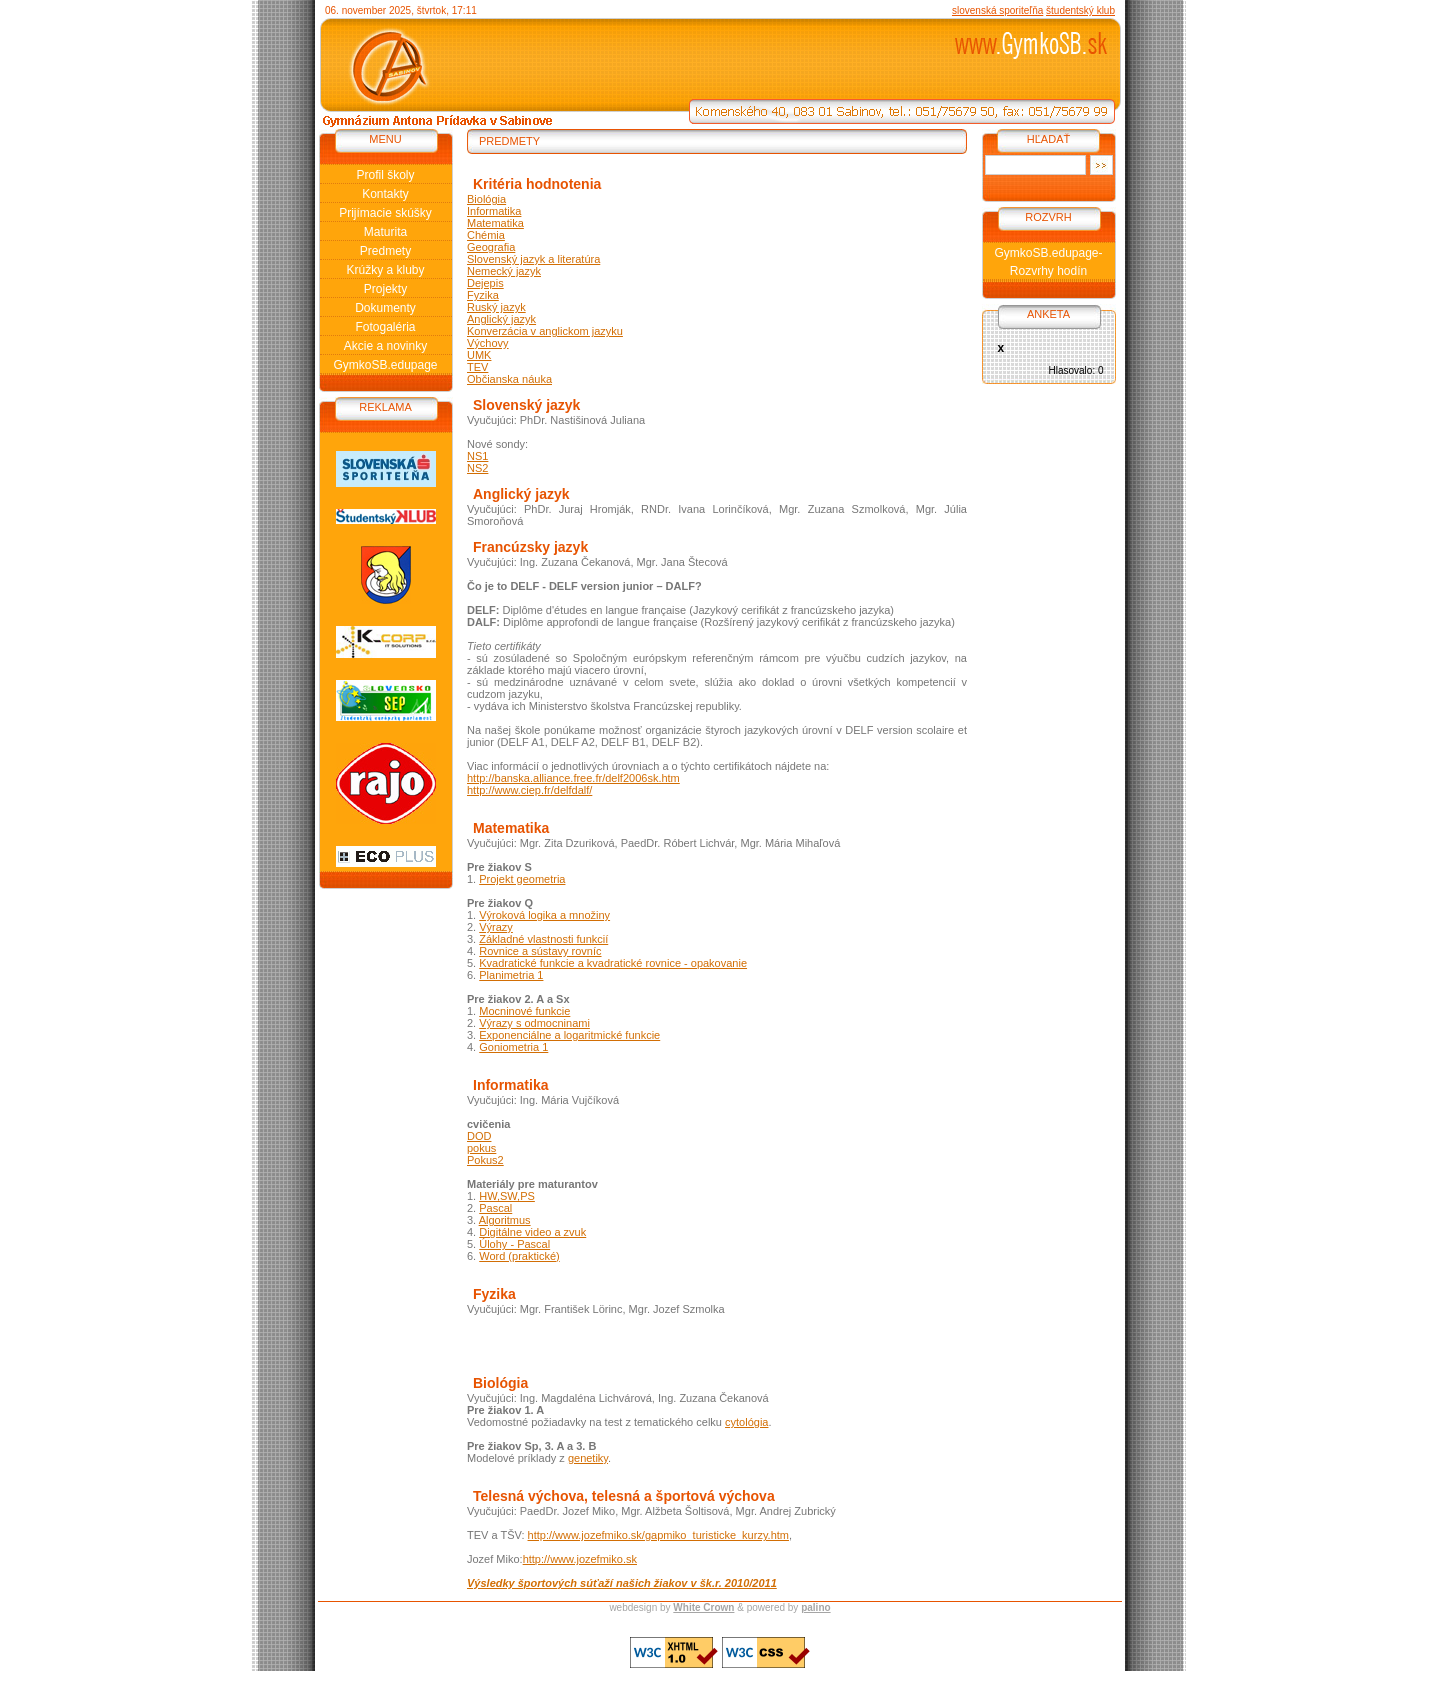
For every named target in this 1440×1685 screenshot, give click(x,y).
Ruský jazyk (496, 307)
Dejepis (485, 283)
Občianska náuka (509, 379)
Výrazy (496, 927)
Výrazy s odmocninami (534, 1023)
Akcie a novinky (385, 346)
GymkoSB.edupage (385, 365)
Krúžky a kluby (385, 270)
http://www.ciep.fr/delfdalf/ (529, 790)
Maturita (385, 232)
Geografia (491, 247)
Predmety (385, 251)
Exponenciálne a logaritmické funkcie (569, 1035)
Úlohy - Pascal (514, 1244)
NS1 (477, 456)
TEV (477, 367)
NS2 (477, 468)
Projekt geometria (522, 879)
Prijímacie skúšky (385, 213)
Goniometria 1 (513, 1047)
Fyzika (483, 295)
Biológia (486, 199)
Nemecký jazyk (504, 271)
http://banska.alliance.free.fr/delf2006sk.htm (573, 778)
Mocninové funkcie (524, 1011)
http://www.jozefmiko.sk (580, 1559)
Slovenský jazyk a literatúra (533, 259)
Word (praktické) (519, 1256)
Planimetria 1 (511, 975)
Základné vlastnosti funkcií (543, 939)
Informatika (494, 211)
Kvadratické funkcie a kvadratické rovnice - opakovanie (613, 963)
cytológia (746, 1422)
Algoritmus (505, 1220)
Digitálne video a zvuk (532, 1232)
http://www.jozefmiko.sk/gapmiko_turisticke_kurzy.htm (658, 1535)
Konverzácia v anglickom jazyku (545, 331)
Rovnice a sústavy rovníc (540, 951)
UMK (479, 355)
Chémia (486, 235)
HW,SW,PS (507, 1196)
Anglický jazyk (501, 319)
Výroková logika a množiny (544, 915)
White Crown (703, 1607)
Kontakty (385, 194)
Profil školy (385, 175)
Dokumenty (385, 308)
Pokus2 (485, 1160)
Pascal (495, 1208)
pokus (481, 1148)
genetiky (588, 1458)
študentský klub (1080, 10)
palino (815, 1607)
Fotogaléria (385, 327)
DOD (479, 1136)
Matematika (495, 223)
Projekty (385, 289)
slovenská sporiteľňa (997, 10)
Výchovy (488, 343)
